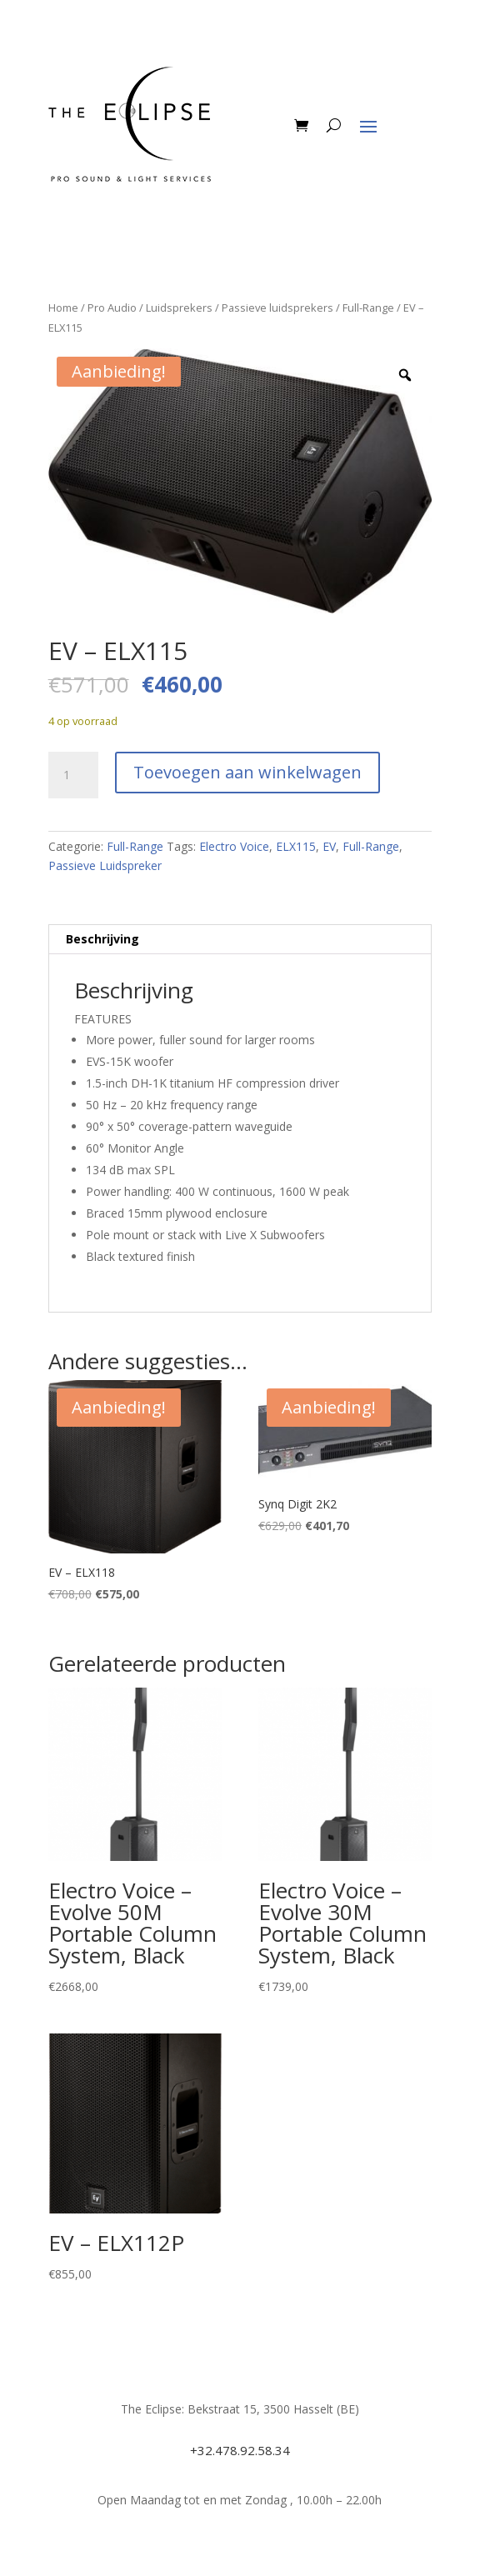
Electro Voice (234, 846)
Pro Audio (112, 307)
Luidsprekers (179, 307)
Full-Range (368, 307)
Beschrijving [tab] (102, 939)
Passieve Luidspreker (105, 865)
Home (63, 307)
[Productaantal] (73, 775)
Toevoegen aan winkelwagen (247, 772)
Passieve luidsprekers (277, 307)
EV (329, 846)
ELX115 (296, 846)
